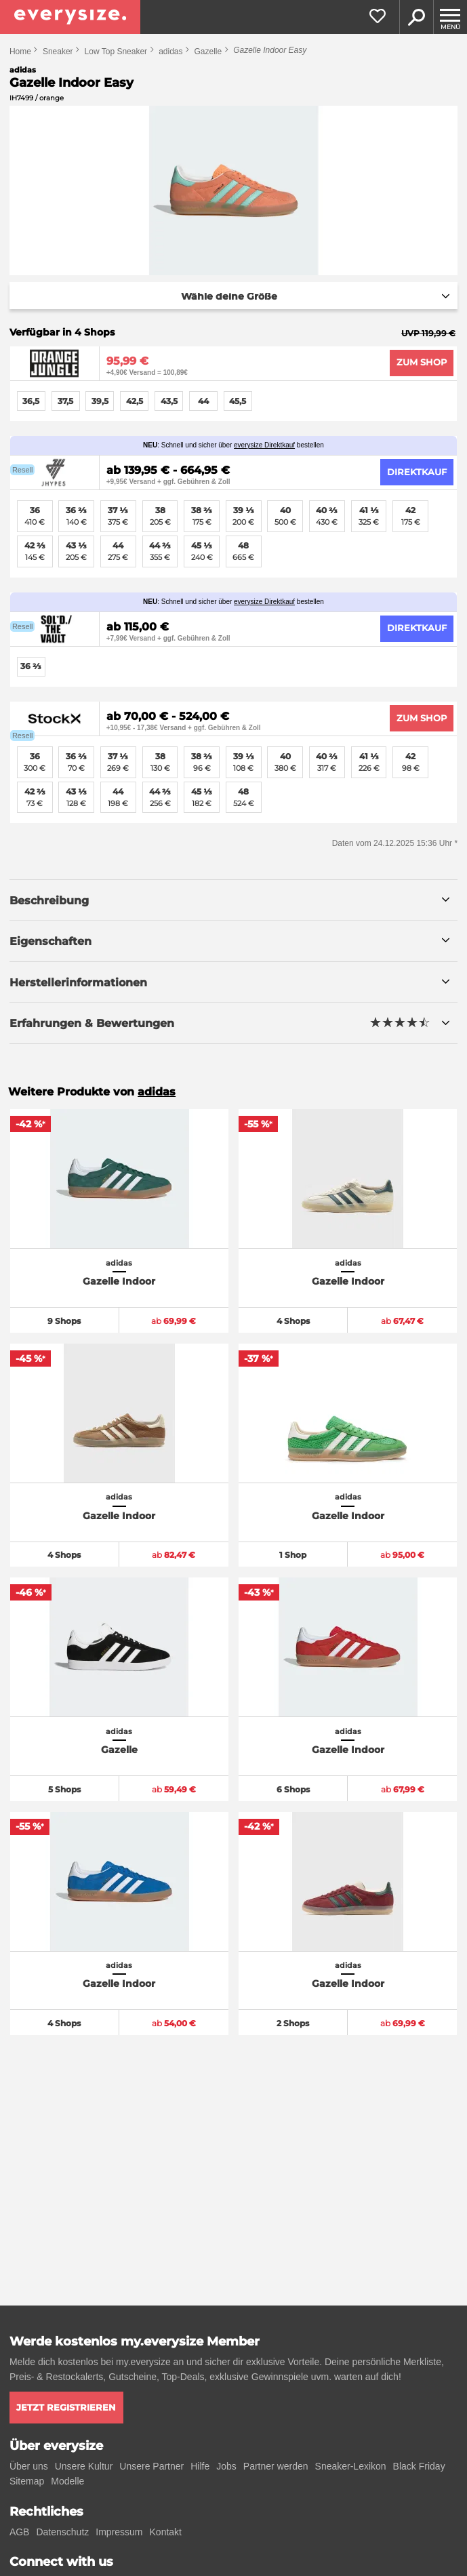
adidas (170, 51)
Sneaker (58, 51)
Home (20, 51)
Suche (416, 17)
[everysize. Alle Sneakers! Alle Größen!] (70, 17)
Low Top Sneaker (116, 51)
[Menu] (450, 17)
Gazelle (208, 51)
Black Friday (419, 2466)
